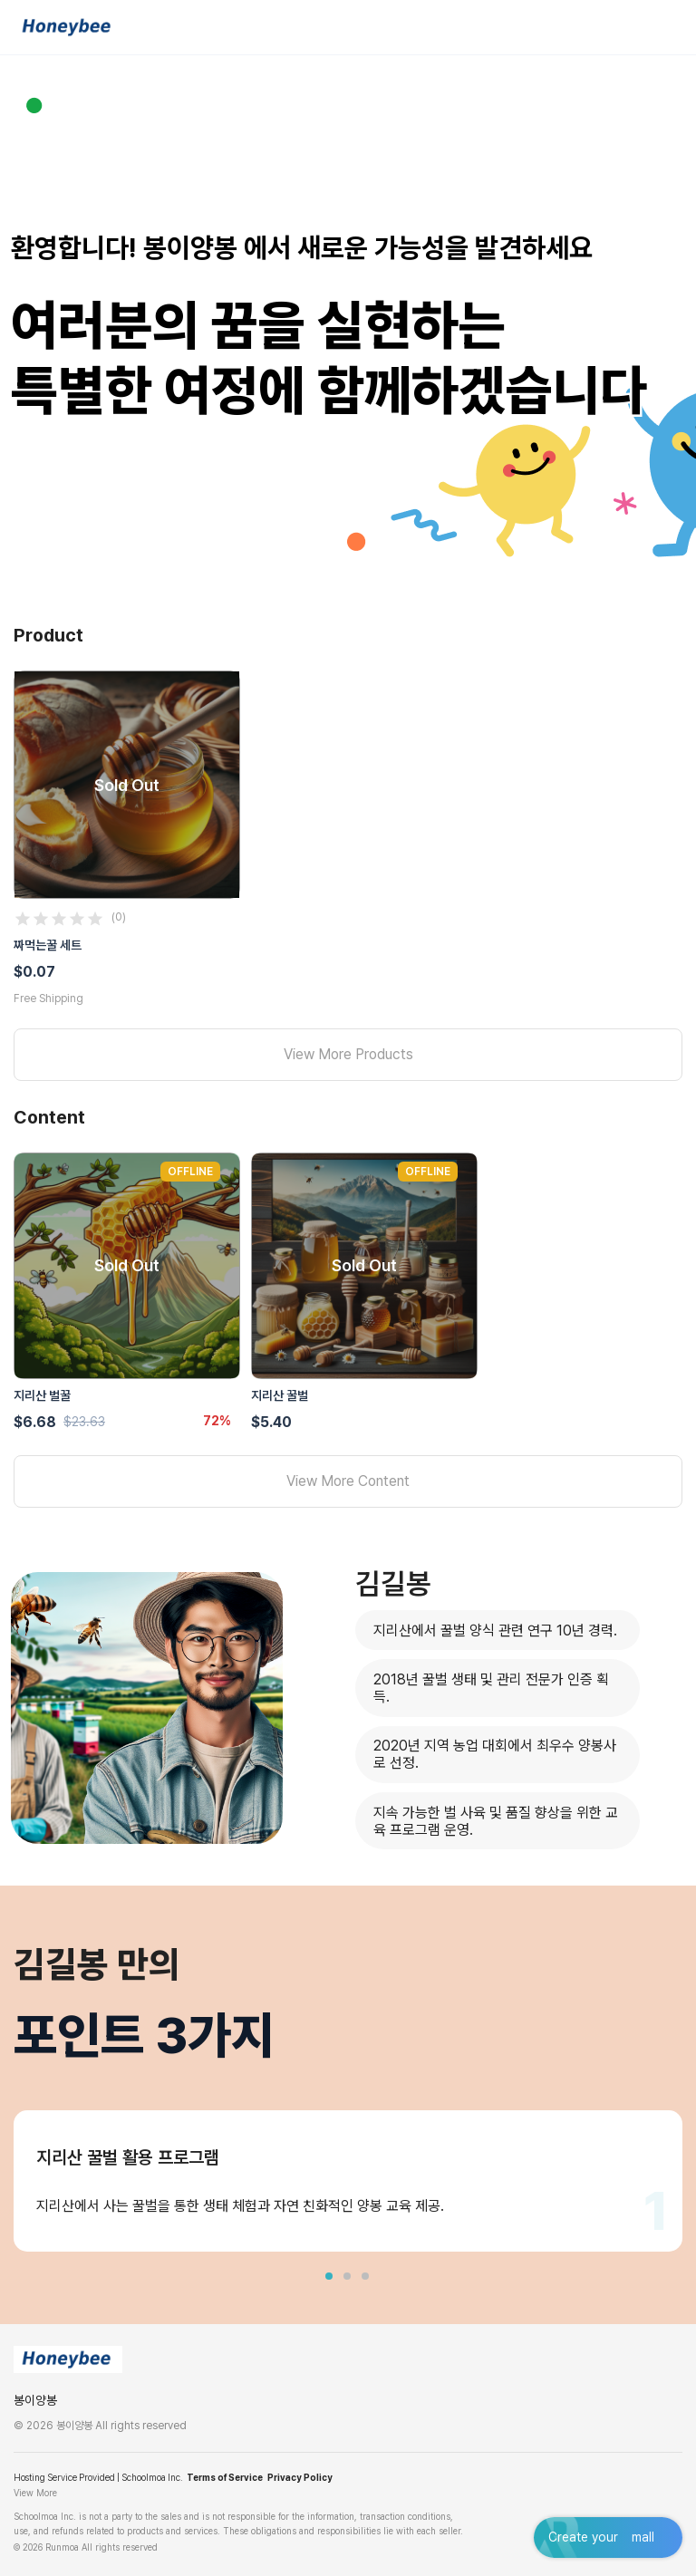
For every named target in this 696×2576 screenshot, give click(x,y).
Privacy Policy (300, 2477)
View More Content (348, 1481)
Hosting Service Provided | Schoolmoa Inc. (98, 2477)
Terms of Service (225, 2477)
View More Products (348, 1054)
